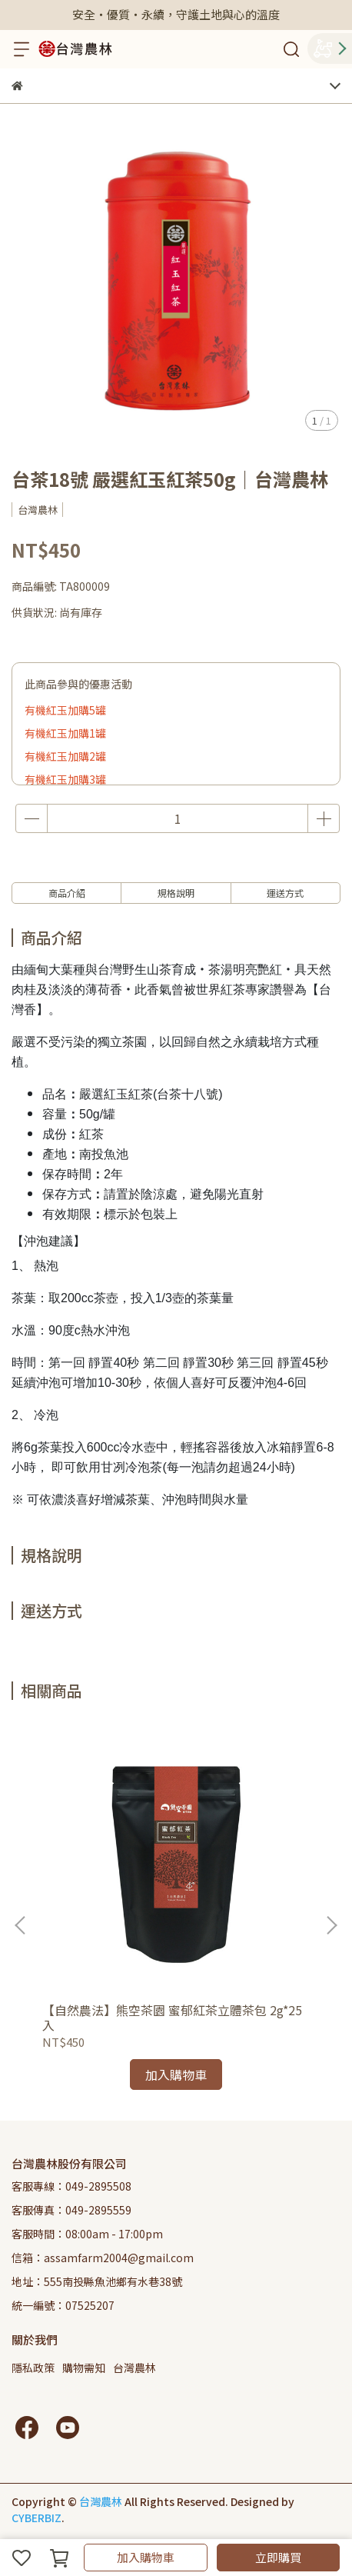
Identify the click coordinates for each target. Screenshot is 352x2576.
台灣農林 (134, 2367)
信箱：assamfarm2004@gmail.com (103, 2257)
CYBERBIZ (36, 2517)
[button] (331, 1925)
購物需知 (83, 2367)
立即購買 (278, 2557)
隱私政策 (33, 2367)
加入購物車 (145, 2557)
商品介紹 (66, 892)
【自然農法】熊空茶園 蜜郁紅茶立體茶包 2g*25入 (172, 2017)
